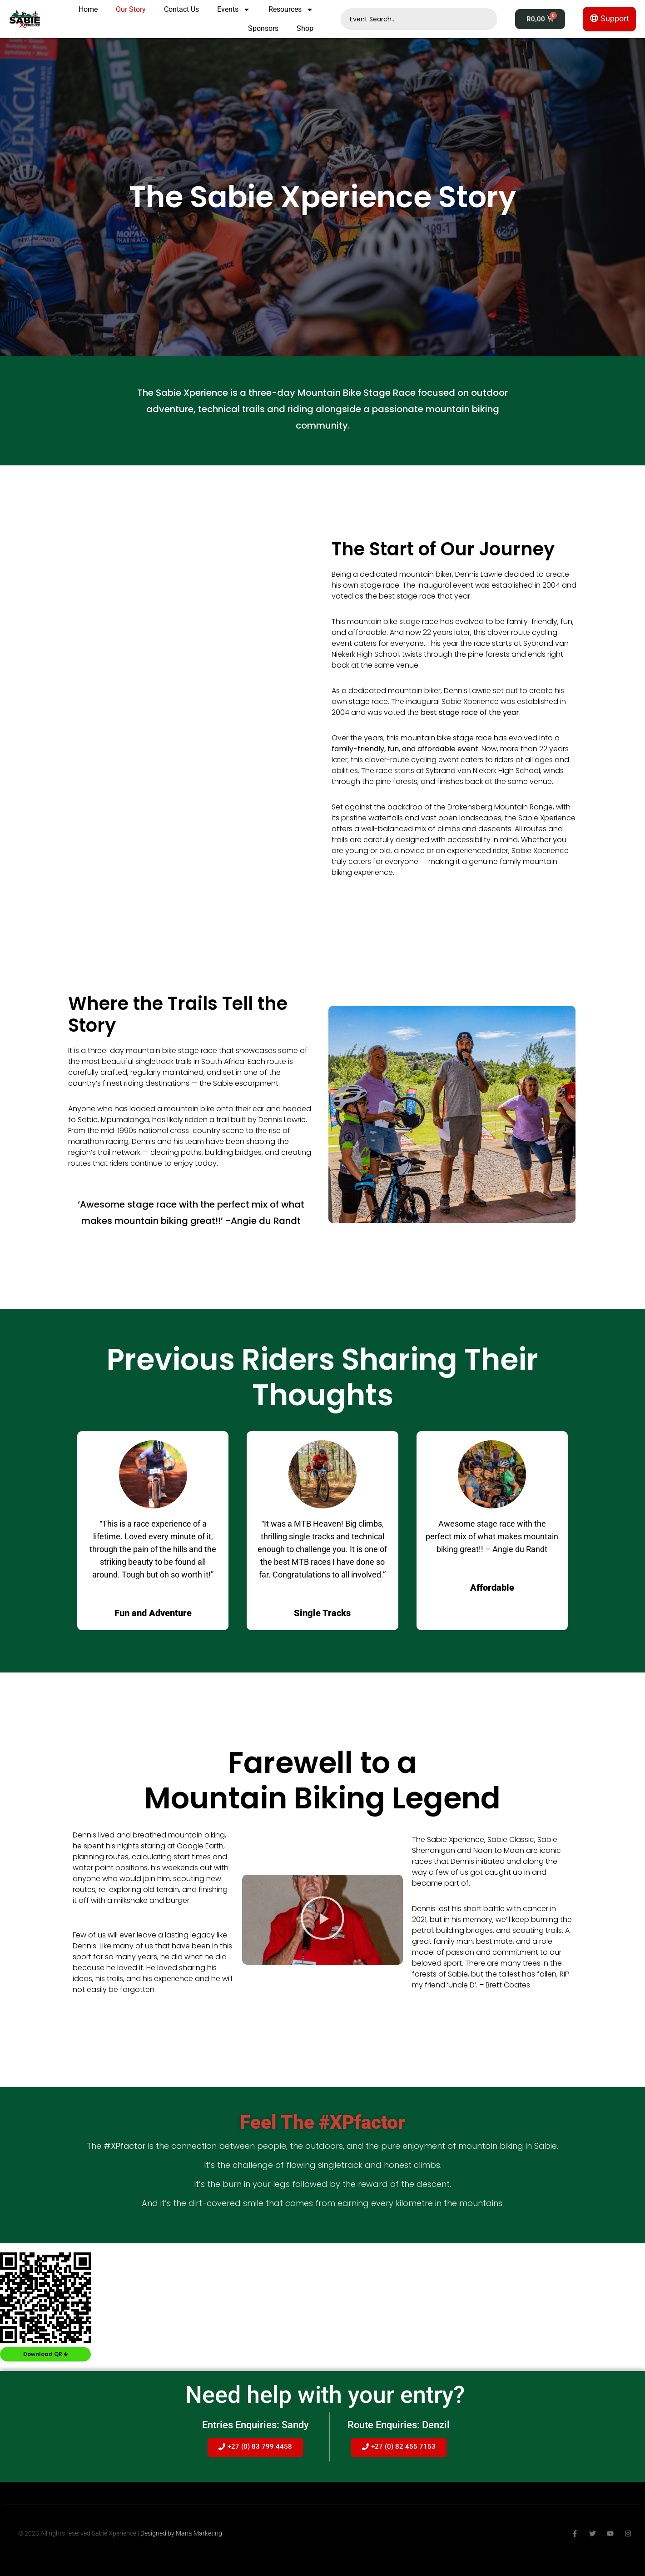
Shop (305, 28)
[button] (322, 1919)
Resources (290, 9)
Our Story (131, 9)
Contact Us (181, 9)
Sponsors (263, 28)
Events (233, 9)
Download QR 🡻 (45, 2354)
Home (88, 9)
